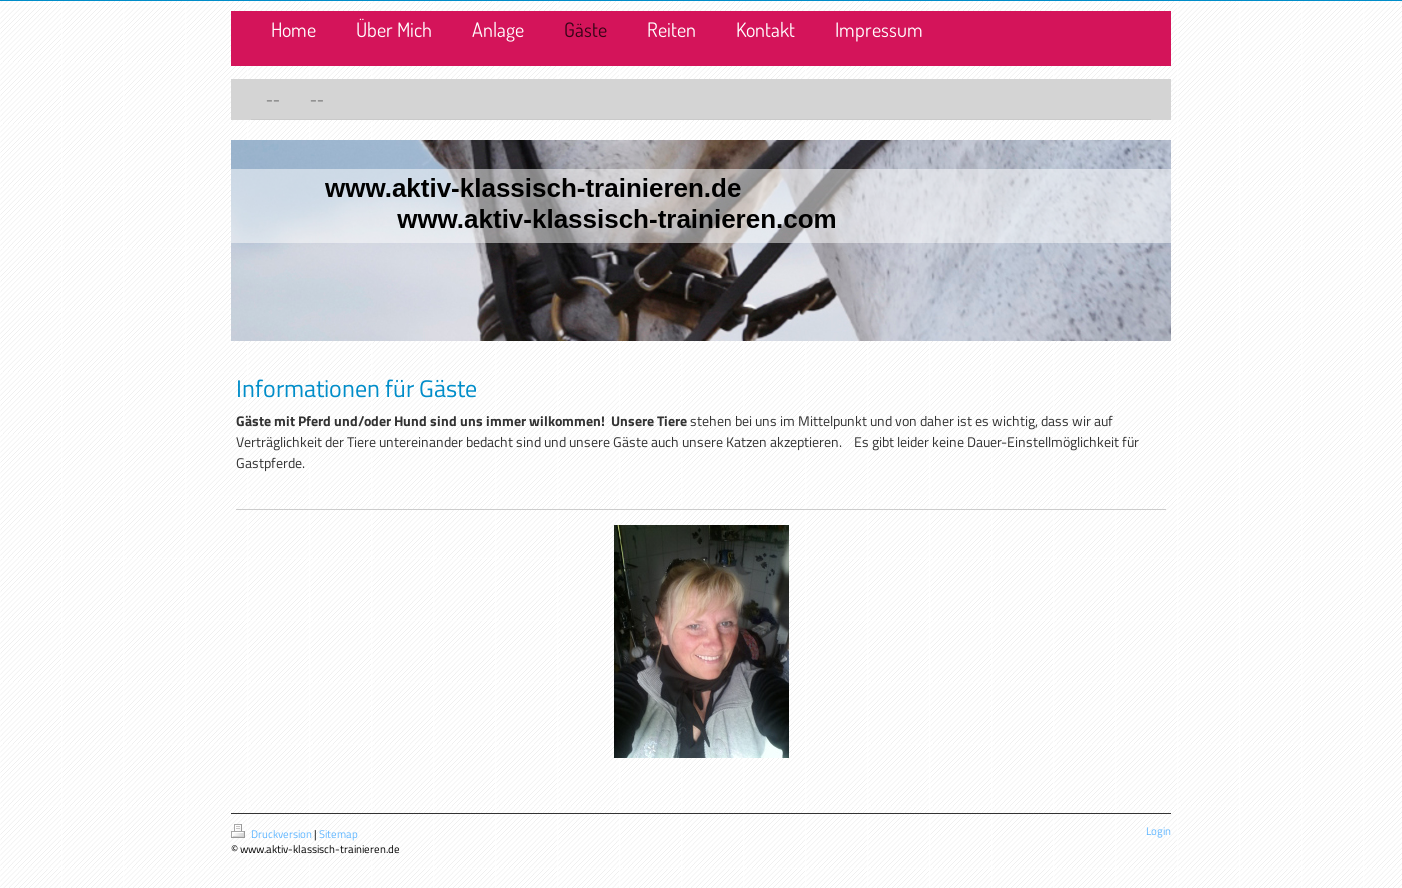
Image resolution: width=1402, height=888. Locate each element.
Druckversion (272, 834)
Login (1158, 831)
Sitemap (338, 834)
